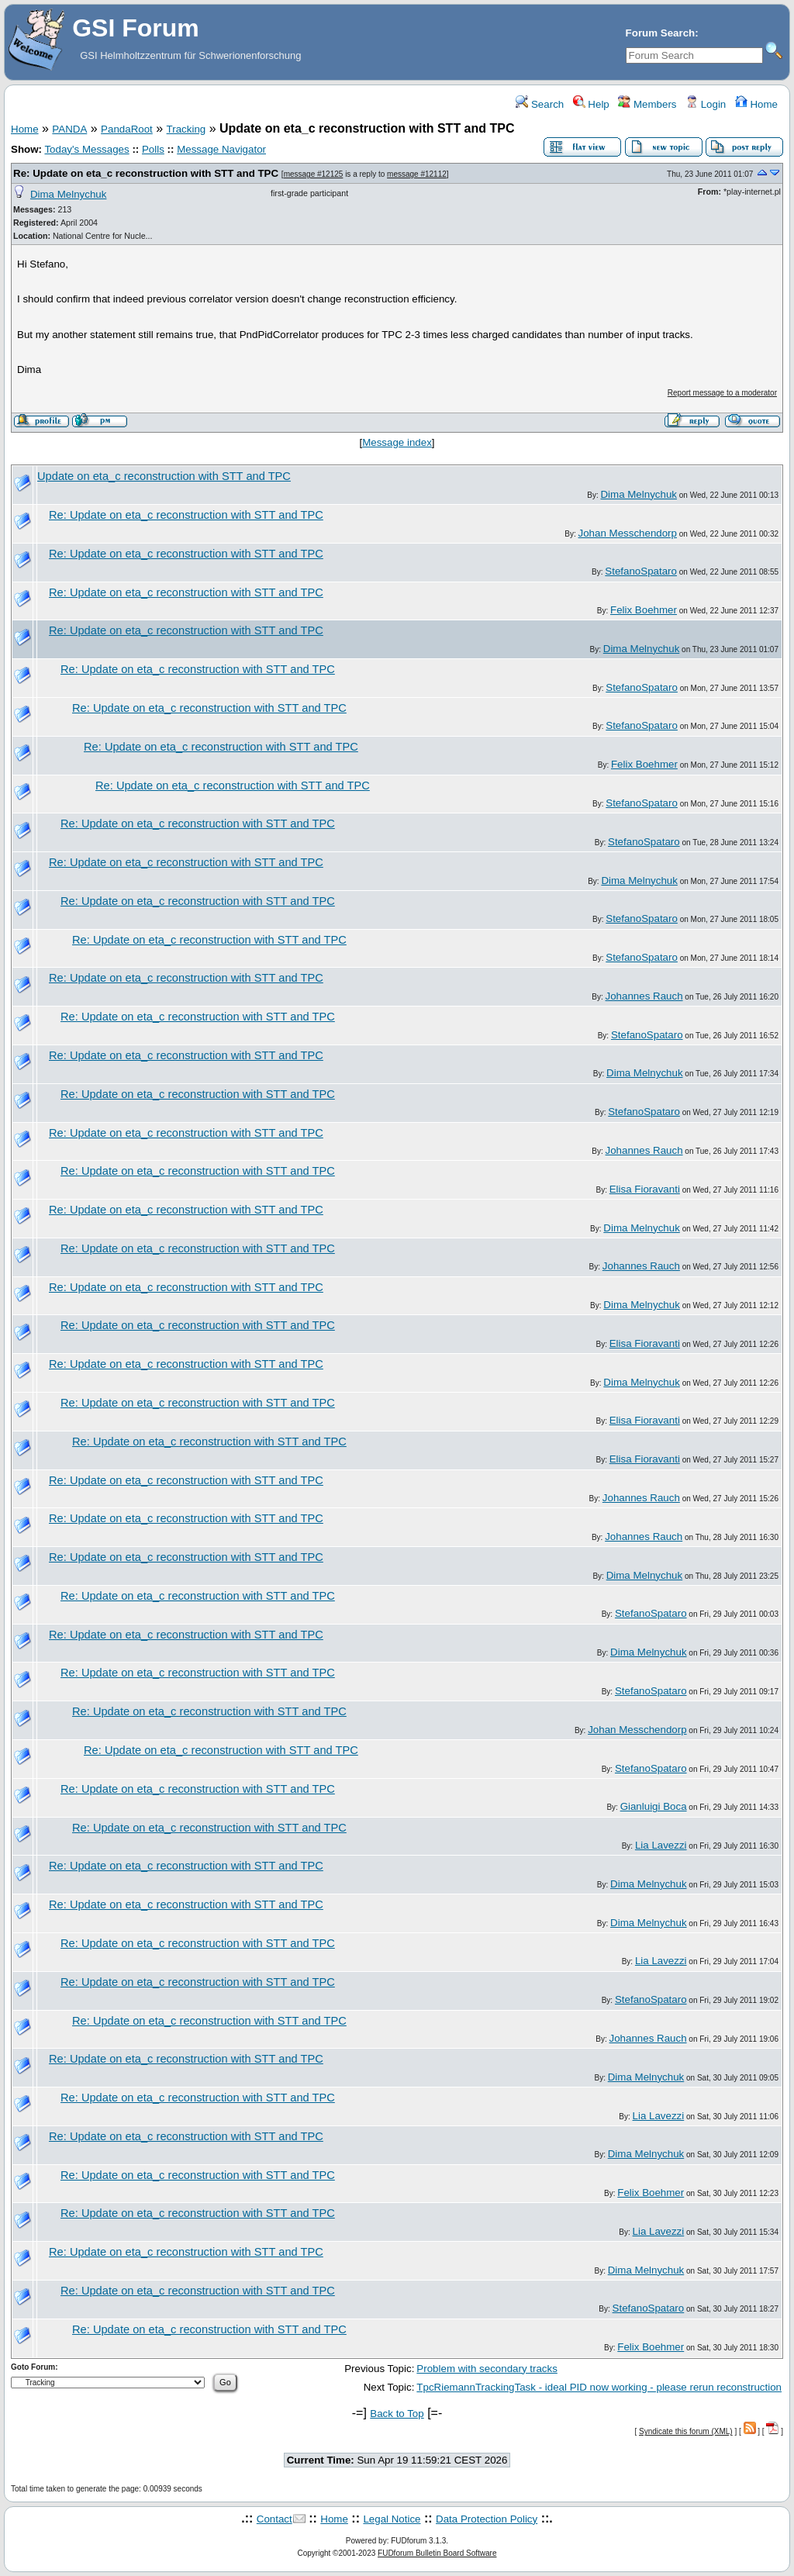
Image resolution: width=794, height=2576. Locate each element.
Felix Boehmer (643, 610)
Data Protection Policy (486, 2519)
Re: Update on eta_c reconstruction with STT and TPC (145, 173)
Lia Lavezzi (661, 1845)
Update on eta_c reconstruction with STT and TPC (164, 476)
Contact (274, 2519)
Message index (397, 442)
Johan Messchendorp (627, 533)
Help (591, 104)
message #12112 (417, 174)
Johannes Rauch (644, 996)
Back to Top (396, 2413)
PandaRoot (127, 129)
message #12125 (313, 174)
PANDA (69, 129)
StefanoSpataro (641, 571)
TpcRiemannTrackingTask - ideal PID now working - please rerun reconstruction (599, 2387)
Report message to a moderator (722, 392)
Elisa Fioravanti (644, 1189)
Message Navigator (221, 149)
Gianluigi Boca (653, 1806)
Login (705, 104)
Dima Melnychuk (68, 194)
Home (756, 104)
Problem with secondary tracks (486, 2368)
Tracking (186, 129)
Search (540, 104)
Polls (153, 149)
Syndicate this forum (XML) (686, 2431)
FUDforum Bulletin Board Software (437, 2553)
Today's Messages (86, 149)
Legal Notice (391, 2519)
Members (647, 104)
